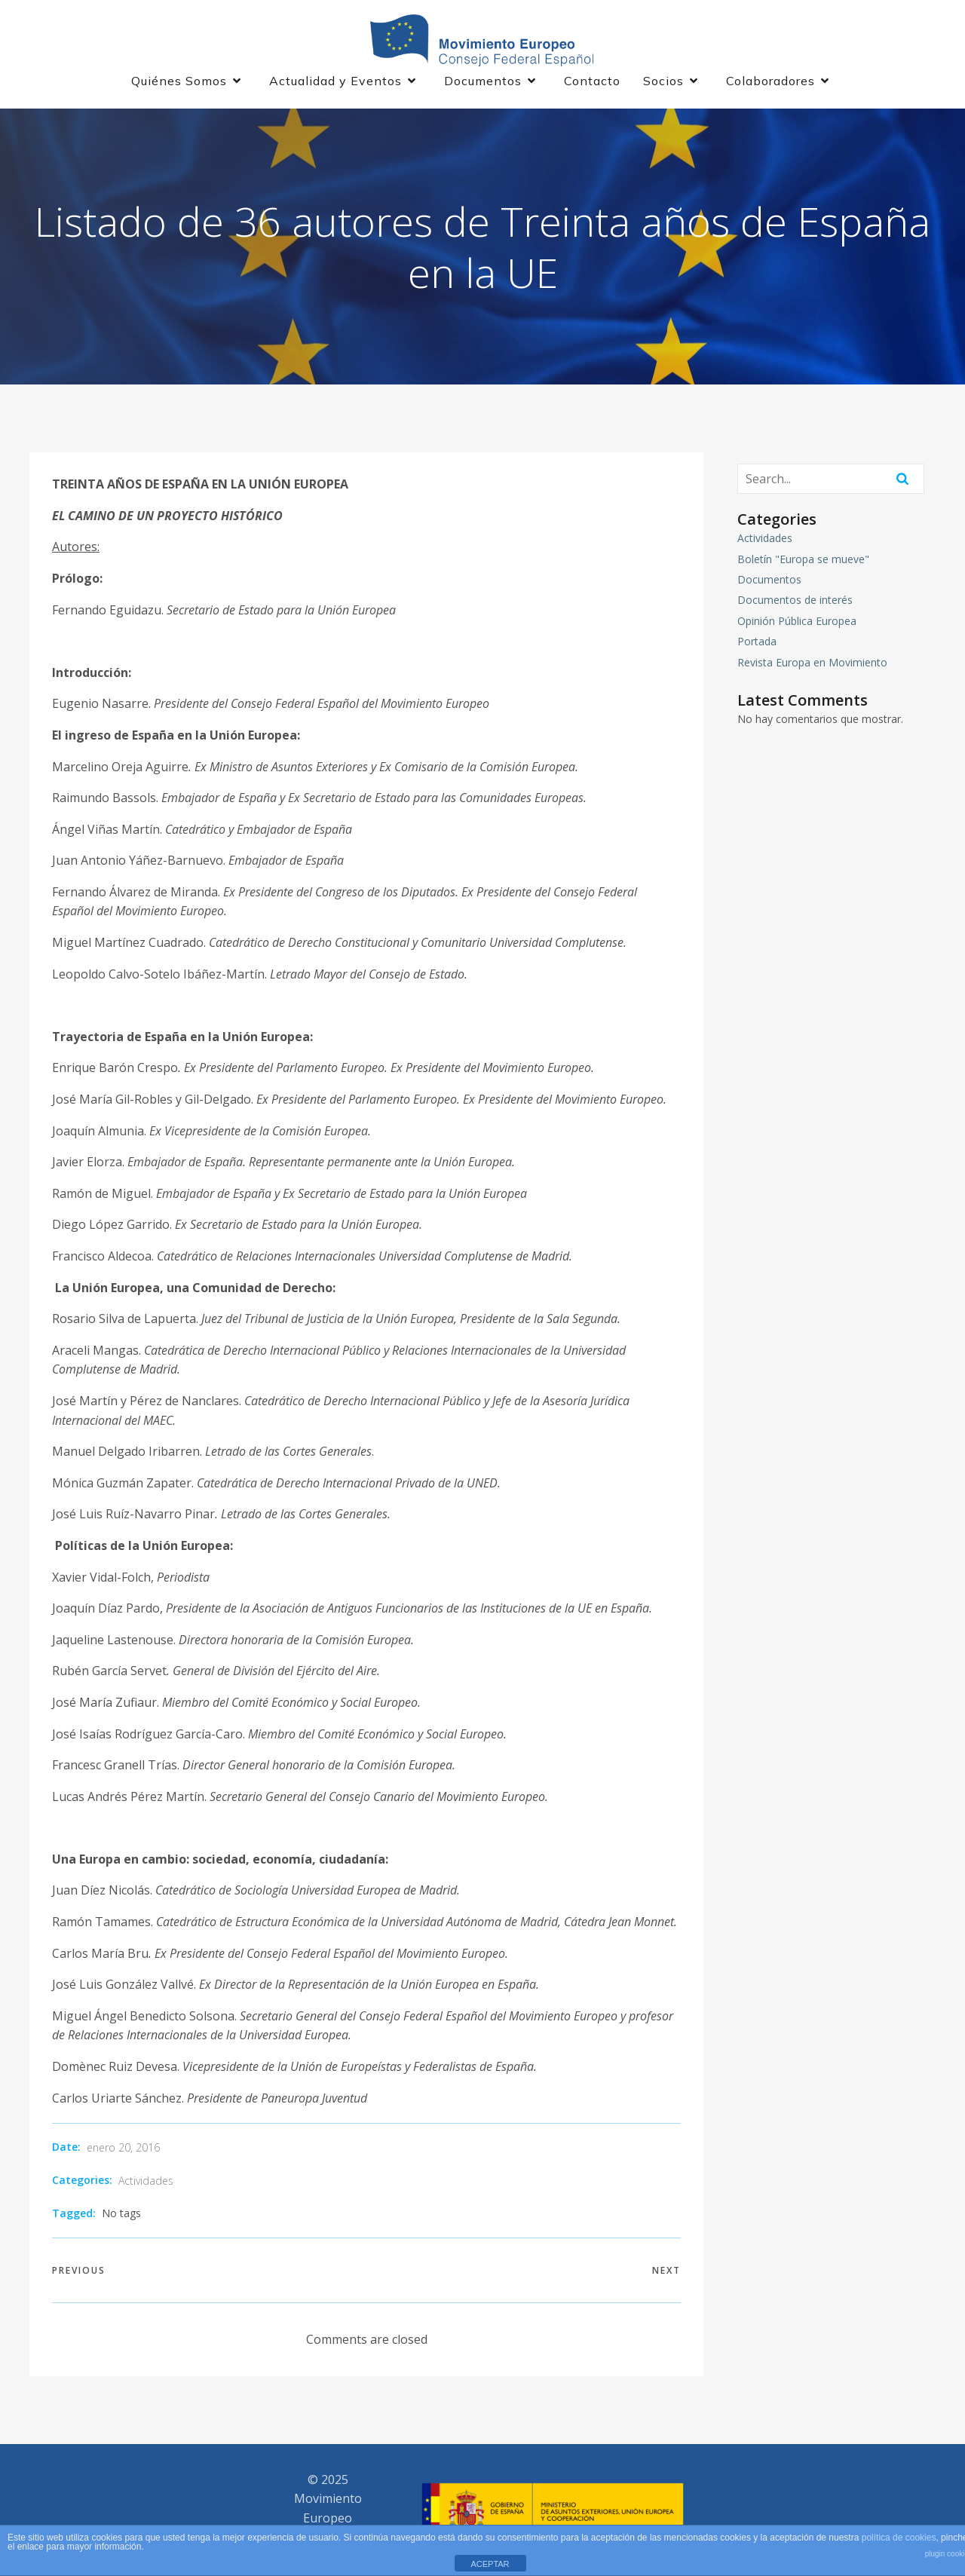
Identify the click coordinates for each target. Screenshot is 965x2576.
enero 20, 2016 (123, 2149)
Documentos (769, 581)
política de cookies (899, 2537)
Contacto (592, 81)
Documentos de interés (795, 601)
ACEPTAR (489, 2563)
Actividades (145, 2182)
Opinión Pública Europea (796, 622)
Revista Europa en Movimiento (812, 663)
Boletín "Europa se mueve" (803, 560)
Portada (757, 643)
